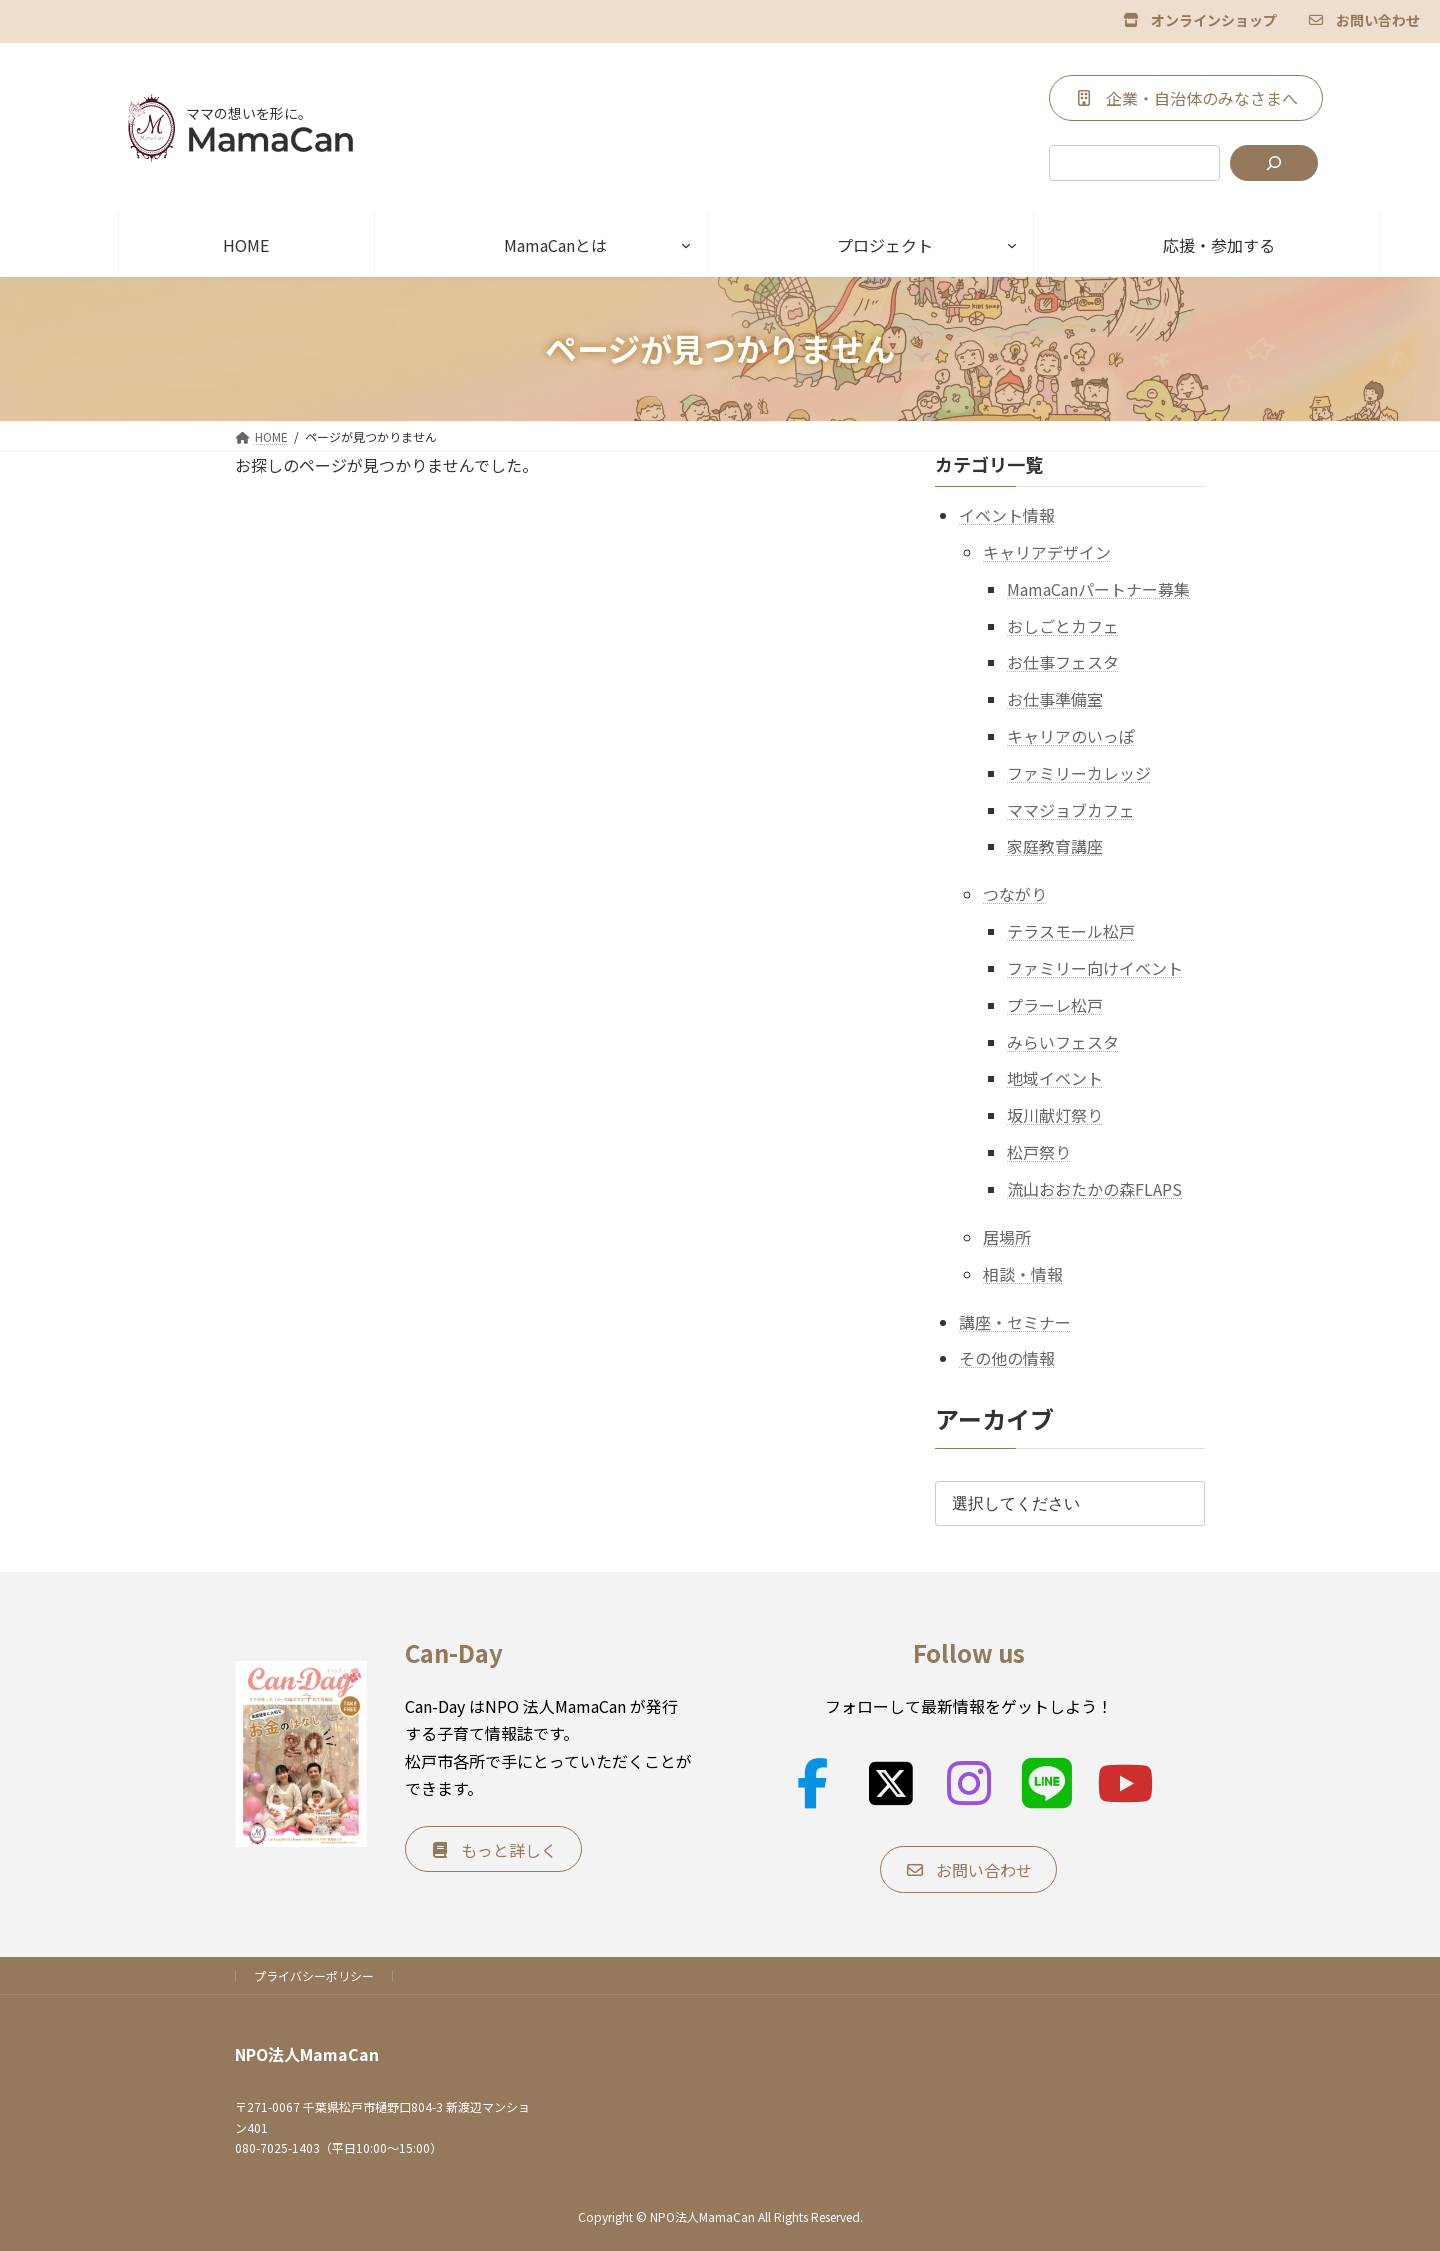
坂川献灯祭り (1055, 1115)
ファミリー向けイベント (1095, 968)
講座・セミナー (1015, 1321)
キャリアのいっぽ (1071, 736)
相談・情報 (1023, 1273)
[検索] (1274, 163)
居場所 (1007, 1236)
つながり (1015, 894)
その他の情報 (1007, 1358)
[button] (1200, 19)
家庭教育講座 (1055, 846)
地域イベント (1055, 1078)
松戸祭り (1039, 1152)
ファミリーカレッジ (1079, 772)
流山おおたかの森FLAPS (1094, 1188)
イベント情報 (1007, 515)
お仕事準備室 (1055, 699)
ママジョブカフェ (1071, 809)
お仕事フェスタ (1063, 662)
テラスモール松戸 (1071, 931)
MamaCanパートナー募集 (1098, 588)
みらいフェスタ (1063, 1041)
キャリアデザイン (1047, 552)
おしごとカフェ (1063, 625)
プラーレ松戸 (1055, 1004)
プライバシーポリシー (314, 1975)
